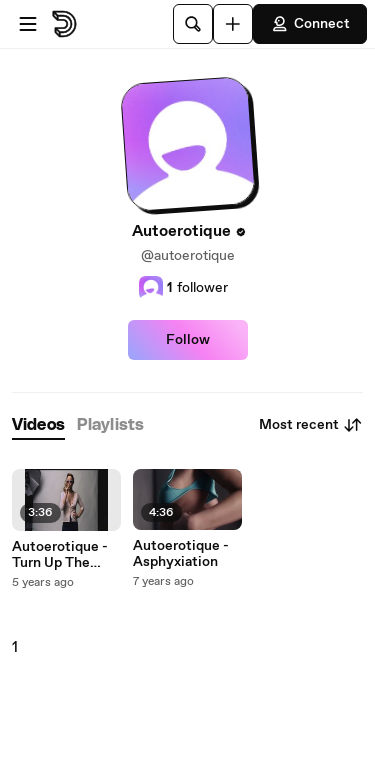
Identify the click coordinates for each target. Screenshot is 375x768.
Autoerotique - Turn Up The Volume (60, 555)
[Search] (193, 24)
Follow (188, 340)
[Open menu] (28, 24)
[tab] (38, 425)
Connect (310, 24)
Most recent (311, 425)
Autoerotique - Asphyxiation (181, 554)
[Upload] (233, 24)
